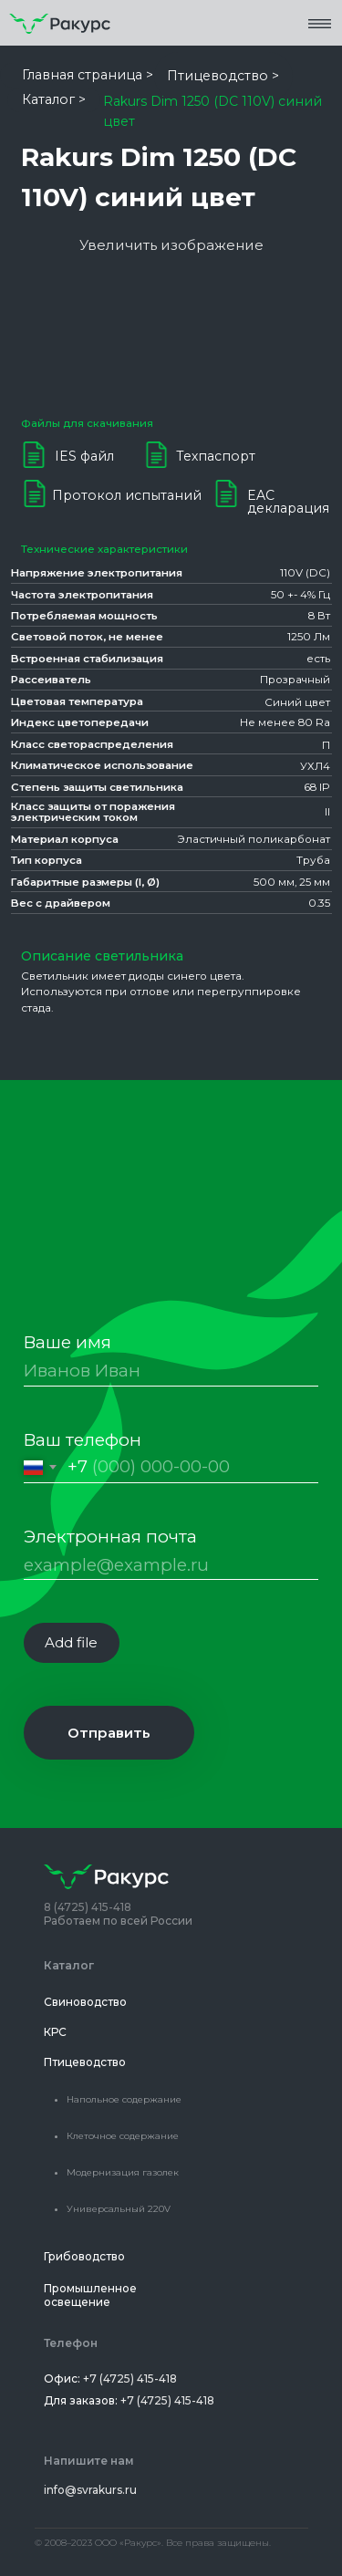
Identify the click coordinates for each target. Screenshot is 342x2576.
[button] (319, 23)
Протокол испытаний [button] (127, 495)
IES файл (84, 456)
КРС (55, 2032)
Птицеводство (85, 2062)
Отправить (108, 1732)
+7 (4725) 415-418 (130, 2378)
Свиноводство (85, 2002)
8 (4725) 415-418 (87, 1907)
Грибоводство (84, 2256)
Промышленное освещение (90, 2295)
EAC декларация (288, 501)
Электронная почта (110, 1536)
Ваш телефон (82, 1439)
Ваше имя (67, 1342)
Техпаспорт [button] (215, 456)
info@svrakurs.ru (90, 2490)
